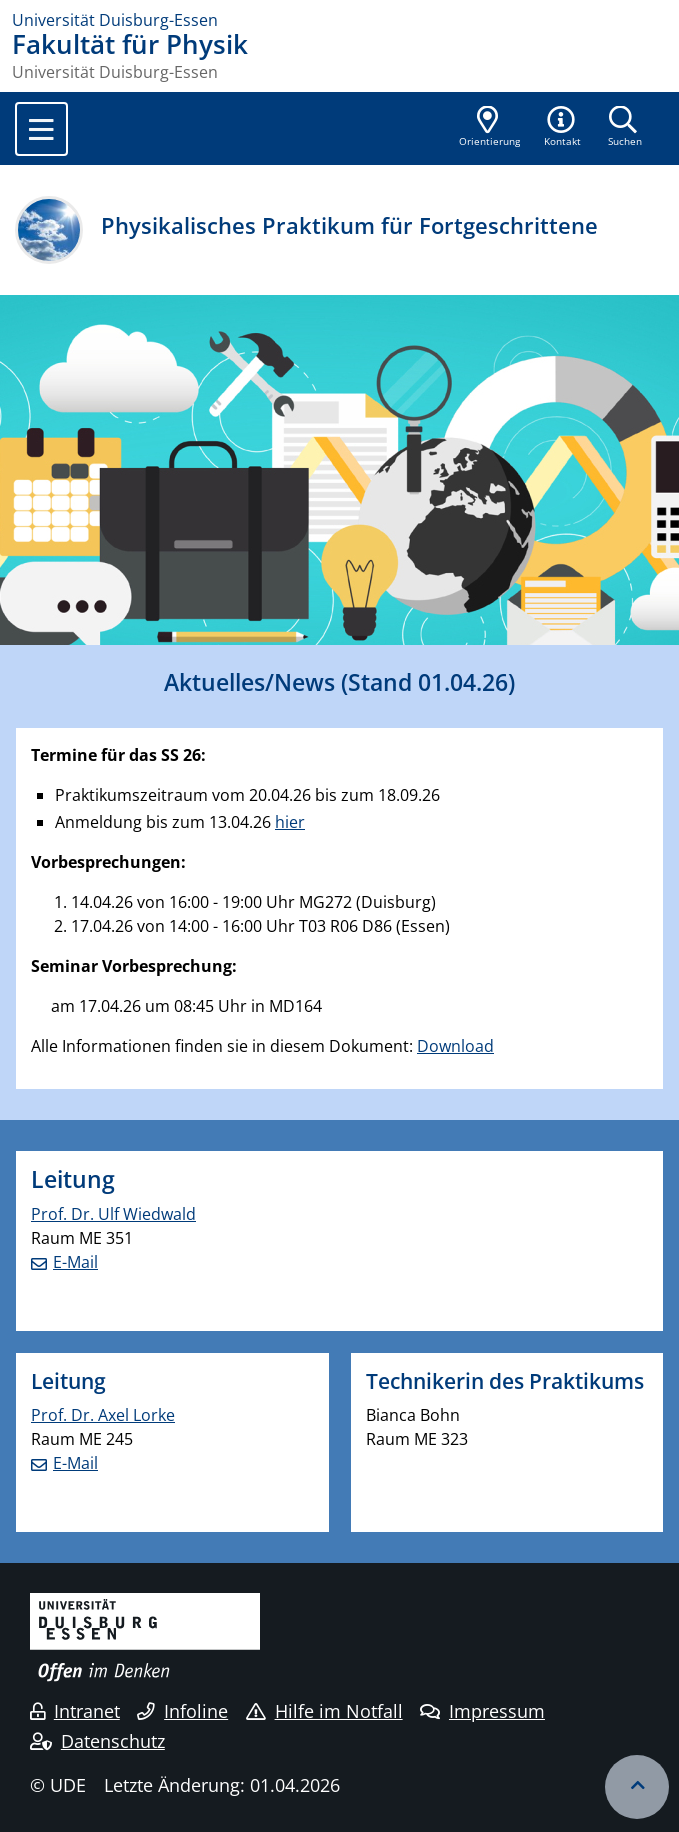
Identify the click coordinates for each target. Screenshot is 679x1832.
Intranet (75, 1711)
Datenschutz (97, 1741)
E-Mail (75, 1262)
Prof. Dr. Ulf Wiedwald (113, 1214)
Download (455, 1046)
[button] (563, 128)
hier (290, 822)
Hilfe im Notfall (324, 1711)
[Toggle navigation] (41, 129)
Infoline (182, 1711)
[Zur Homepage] (339, 20)
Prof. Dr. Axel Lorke (103, 1415)
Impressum (482, 1711)
